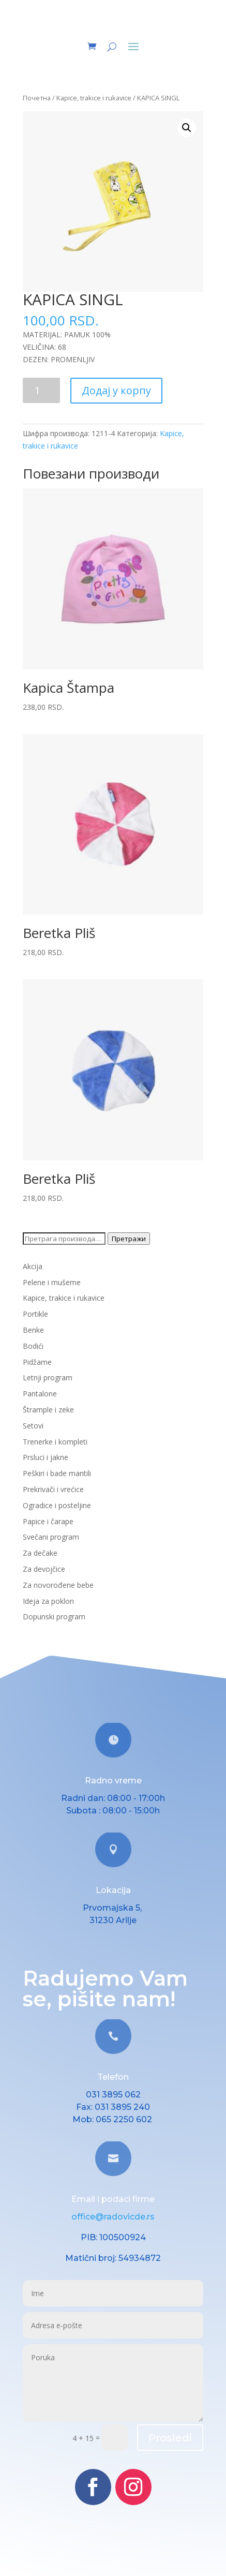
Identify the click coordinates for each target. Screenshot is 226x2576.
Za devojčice (44, 1569)
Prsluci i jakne (45, 1457)
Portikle (35, 1314)
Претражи (129, 1238)
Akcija (32, 1266)
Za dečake (40, 1553)
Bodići (33, 1346)
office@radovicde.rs (113, 2217)
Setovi (33, 1426)
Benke (33, 1330)
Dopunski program (54, 1616)
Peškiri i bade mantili (57, 1473)
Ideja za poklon (48, 1601)
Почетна (37, 97)
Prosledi (170, 2438)
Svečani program (51, 1537)
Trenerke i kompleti (55, 1442)
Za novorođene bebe (58, 1585)
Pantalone (40, 1393)
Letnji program (47, 1377)
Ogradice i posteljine (57, 1505)
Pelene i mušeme (52, 1282)
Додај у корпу (116, 390)
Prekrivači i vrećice (53, 1489)
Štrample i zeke (48, 1409)
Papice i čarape (48, 1521)
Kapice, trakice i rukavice (93, 97)
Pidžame (37, 1362)
